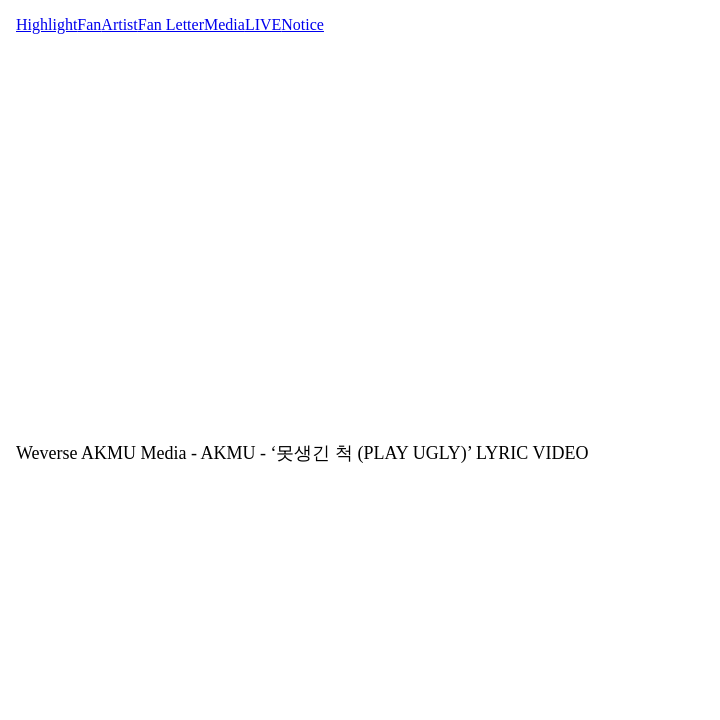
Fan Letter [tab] (171, 24)
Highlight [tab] (46, 24)
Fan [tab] (89, 24)
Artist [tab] (119, 24)
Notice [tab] (302, 24)
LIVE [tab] (263, 24)
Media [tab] (224, 24)
